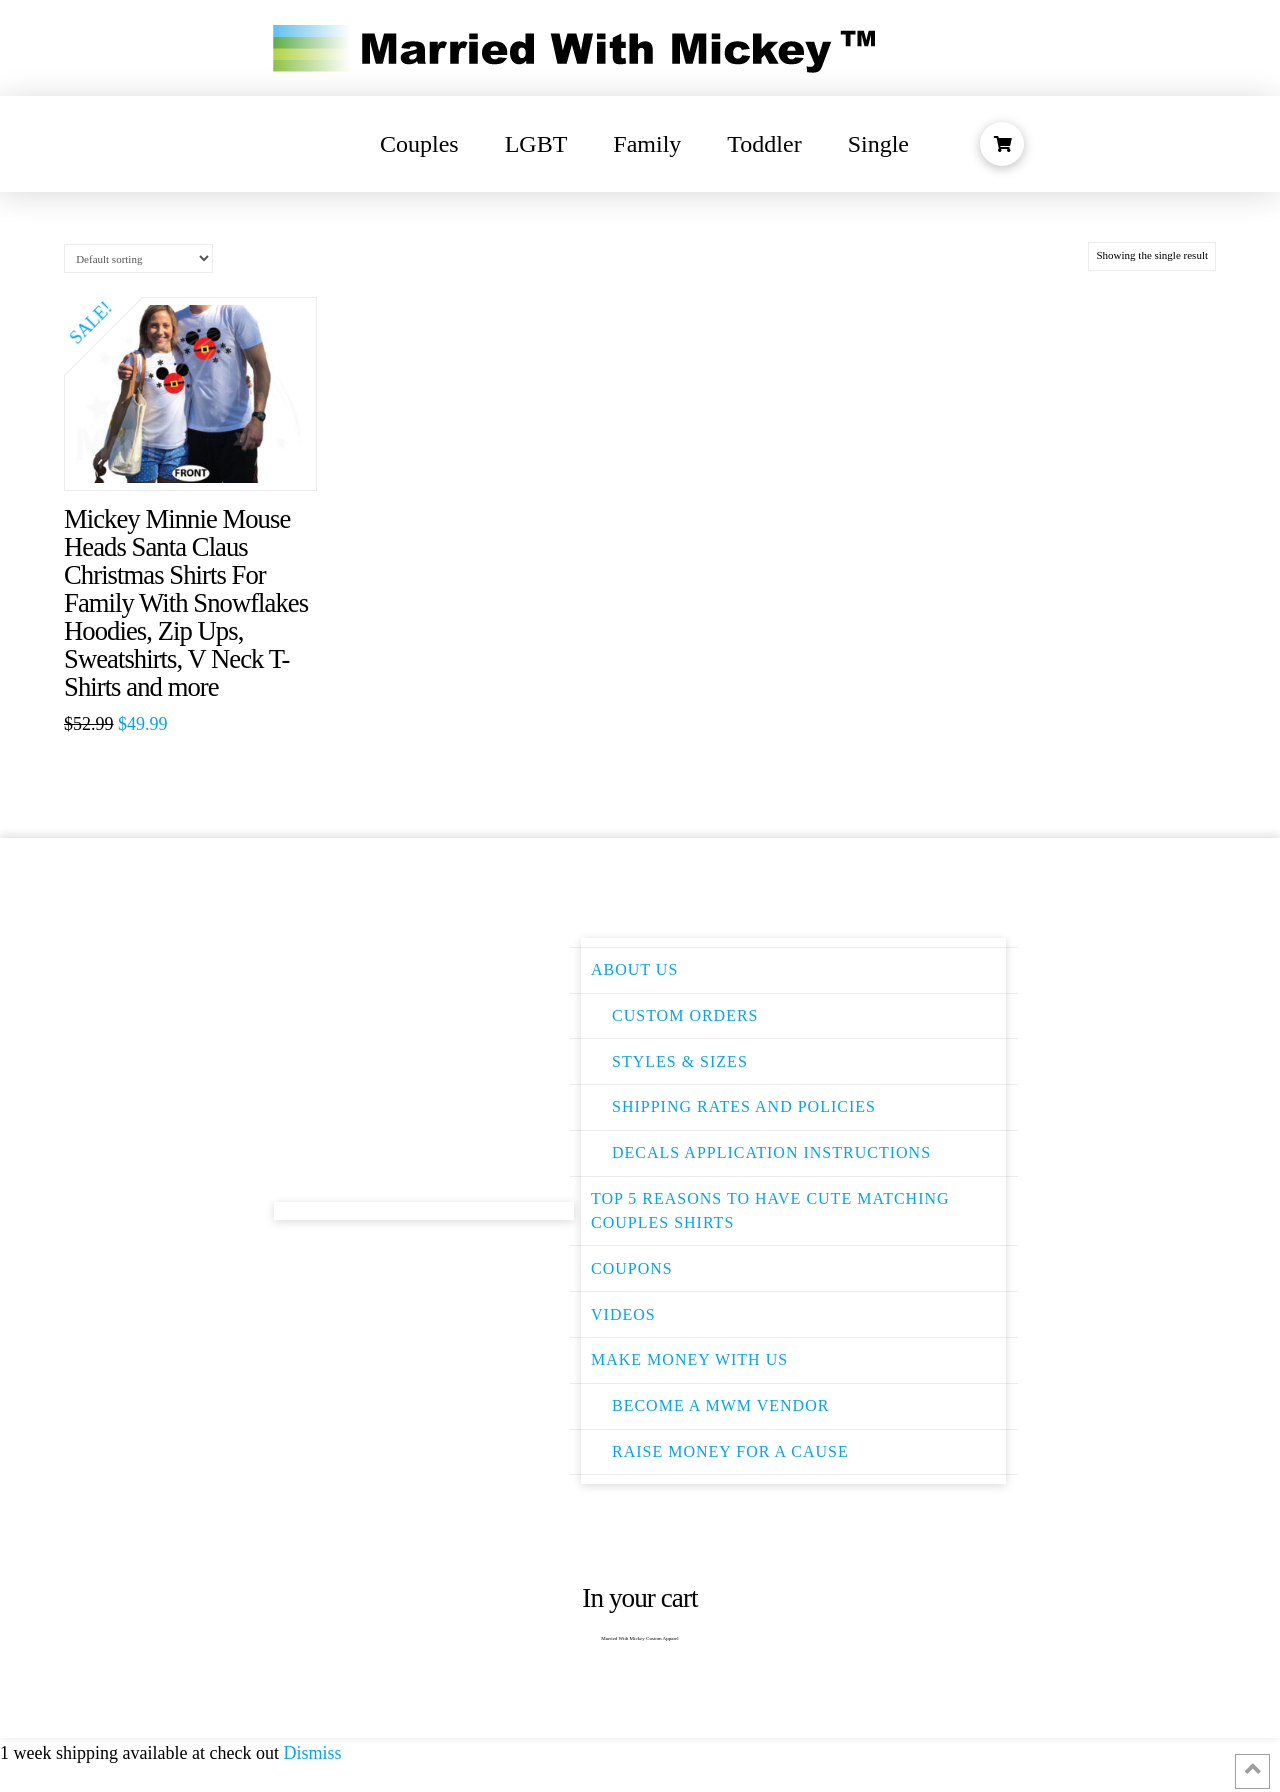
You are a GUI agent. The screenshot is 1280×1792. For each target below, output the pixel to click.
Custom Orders (685, 1015)
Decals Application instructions (771, 1152)
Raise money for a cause (730, 1451)
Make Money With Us (689, 1359)
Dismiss (312, 1753)
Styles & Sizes (680, 1061)
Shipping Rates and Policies (744, 1106)
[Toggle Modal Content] (1002, 144)
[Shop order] (138, 258)
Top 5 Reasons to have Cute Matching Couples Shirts (770, 1210)
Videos (623, 1314)
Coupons (632, 1268)
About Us (634, 969)
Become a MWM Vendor (720, 1405)
